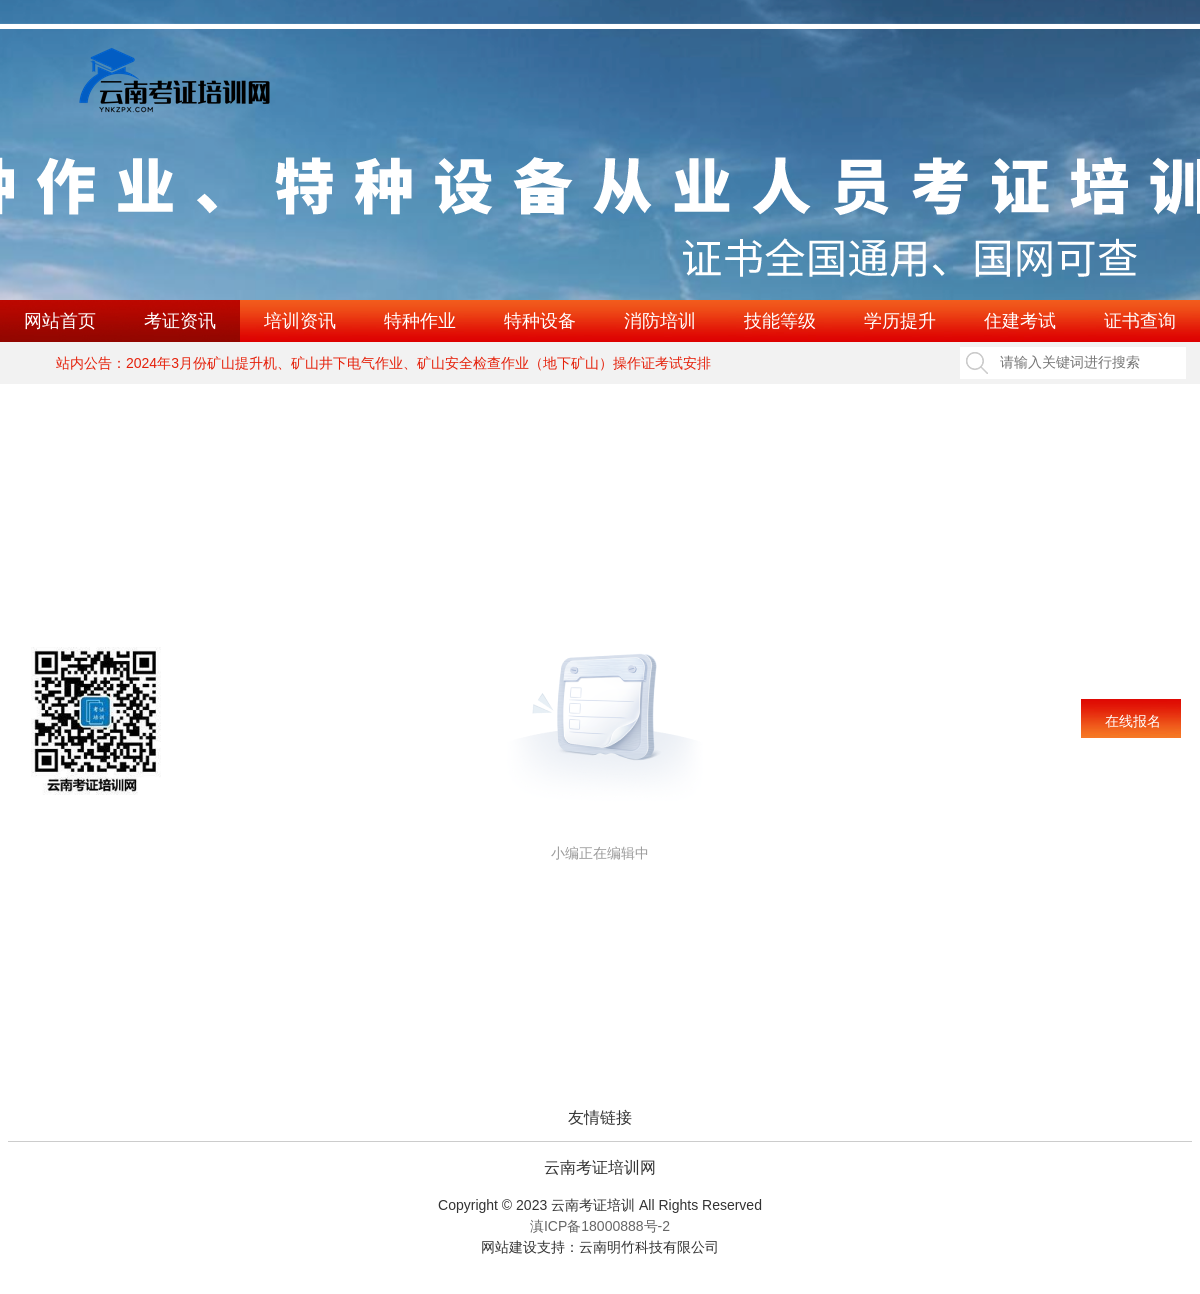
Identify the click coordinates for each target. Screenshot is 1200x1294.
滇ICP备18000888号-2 (600, 1226)
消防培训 (660, 321)
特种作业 (420, 321)
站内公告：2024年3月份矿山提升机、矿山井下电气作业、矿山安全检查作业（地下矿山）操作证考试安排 (383, 363)
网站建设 (509, 1247)
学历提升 (900, 321)
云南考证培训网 (600, 1168)
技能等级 (780, 321)
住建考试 (1020, 321)
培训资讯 (300, 321)
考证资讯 (180, 321)
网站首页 (60, 321)
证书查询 (1140, 321)
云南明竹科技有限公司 (649, 1247)
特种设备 (540, 321)
